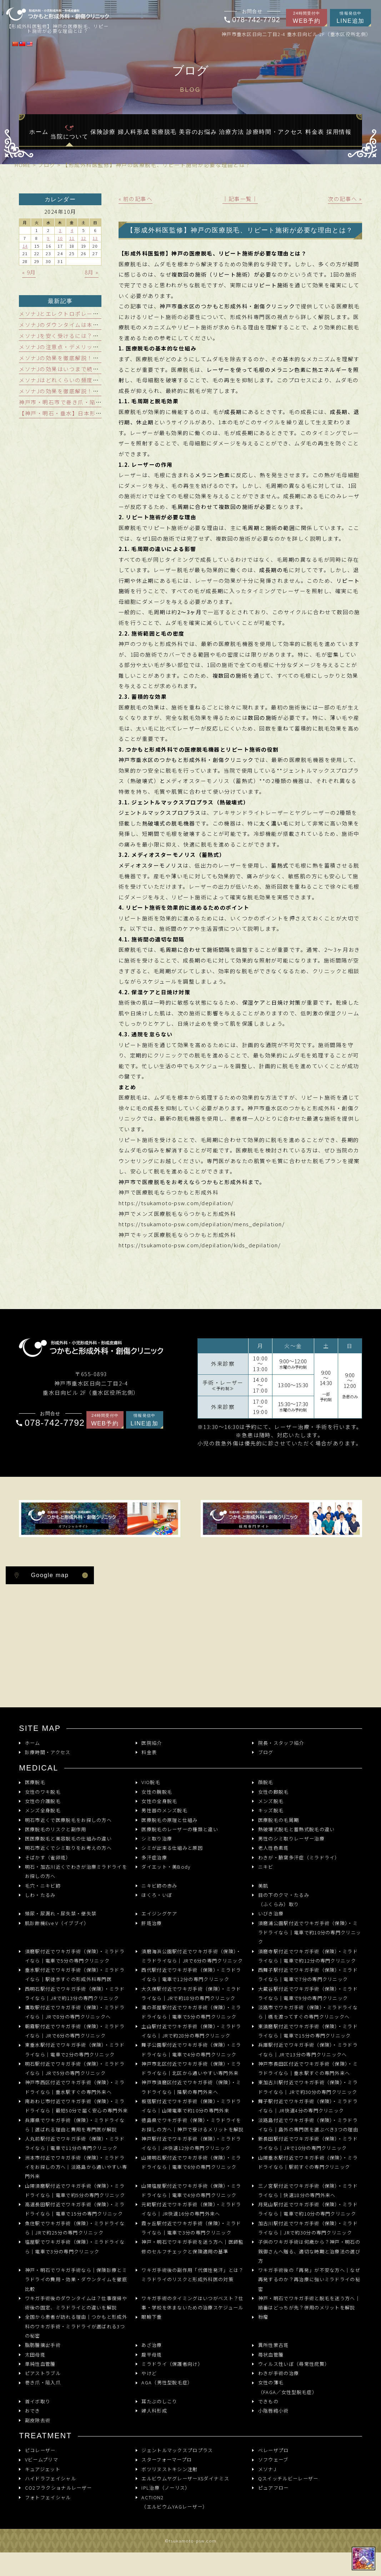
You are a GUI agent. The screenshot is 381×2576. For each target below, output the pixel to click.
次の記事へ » (345, 198)
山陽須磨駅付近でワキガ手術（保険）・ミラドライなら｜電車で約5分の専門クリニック (75, 2190)
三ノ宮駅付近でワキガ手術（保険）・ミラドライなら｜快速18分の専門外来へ (308, 2190)
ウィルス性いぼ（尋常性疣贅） (294, 2363)
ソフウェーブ (273, 2459)
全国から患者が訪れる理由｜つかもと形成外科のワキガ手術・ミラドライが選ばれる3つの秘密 (76, 2326)
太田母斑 (35, 2354)
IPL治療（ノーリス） (165, 2487)
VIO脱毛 (150, 1782)
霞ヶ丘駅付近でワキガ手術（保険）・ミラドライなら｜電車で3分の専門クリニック (191, 2228)
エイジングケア (159, 1913)
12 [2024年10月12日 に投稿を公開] (83, 238)
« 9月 (29, 272)
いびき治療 (271, 1913)
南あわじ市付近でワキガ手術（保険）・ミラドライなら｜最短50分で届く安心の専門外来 (76, 2106)
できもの (268, 2401)
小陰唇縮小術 (273, 2410)
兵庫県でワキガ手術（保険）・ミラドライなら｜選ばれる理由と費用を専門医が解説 (75, 2125)
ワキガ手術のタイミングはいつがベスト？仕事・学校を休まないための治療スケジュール (192, 2303)
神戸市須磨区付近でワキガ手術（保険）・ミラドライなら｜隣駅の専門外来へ (191, 2087)
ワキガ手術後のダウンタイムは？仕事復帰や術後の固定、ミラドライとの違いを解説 (76, 2303)
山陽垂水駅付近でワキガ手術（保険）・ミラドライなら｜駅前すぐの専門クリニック (308, 2162)
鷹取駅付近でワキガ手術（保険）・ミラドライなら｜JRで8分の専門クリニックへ (75, 2012)
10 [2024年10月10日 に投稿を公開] (60, 238)
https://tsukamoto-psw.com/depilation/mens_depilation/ (202, 1224)
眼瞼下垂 (151, 2316)
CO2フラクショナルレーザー (58, 2487)
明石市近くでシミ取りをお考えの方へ (68, 1847)
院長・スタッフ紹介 (281, 1742)
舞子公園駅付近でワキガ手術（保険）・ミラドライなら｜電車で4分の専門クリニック (191, 2049)
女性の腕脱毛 (156, 1791)
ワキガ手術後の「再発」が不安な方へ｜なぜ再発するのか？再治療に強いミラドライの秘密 (309, 2279)
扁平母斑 (151, 2354)
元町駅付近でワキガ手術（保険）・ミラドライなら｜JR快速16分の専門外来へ (191, 2209)
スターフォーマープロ (166, 2459)
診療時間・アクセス (48, 1752)
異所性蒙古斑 (273, 2345)
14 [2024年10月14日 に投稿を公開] (25, 246)
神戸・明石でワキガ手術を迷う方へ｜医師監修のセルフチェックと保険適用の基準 (192, 2246)
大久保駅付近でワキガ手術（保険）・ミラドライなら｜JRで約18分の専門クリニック (191, 1993)
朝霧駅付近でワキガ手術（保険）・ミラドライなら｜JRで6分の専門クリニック (75, 2031)
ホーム (32, 1742)
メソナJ (267, 2469)
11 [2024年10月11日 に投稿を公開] (72, 238)
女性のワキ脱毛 (43, 1791)
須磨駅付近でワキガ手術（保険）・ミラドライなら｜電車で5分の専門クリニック (75, 1956)
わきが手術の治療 (278, 2373)
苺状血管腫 (271, 2354)
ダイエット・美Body (165, 1866)
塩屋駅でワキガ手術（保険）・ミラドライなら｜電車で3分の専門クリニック (75, 2246)
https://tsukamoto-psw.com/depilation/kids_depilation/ (200, 1245)
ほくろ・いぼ (156, 1894)
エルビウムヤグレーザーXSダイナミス (185, 2478)
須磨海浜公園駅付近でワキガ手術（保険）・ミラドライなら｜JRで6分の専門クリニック (192, 1956)
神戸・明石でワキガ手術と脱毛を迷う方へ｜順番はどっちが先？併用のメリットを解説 (309, 2303)
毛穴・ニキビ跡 (43, 1885)
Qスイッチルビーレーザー (288, 2478)
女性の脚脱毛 (273, 1791)
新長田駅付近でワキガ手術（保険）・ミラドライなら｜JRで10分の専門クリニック (308, 2143)
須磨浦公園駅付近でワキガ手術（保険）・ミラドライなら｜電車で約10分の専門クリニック (309, 1932)
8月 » (92, 272)
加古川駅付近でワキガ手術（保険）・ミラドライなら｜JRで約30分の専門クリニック (308, 2228)
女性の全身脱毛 (159, 1801)
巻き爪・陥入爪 (43, 2382)
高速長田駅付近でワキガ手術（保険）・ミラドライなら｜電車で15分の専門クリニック (75, 2209)
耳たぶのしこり (159, 2401)
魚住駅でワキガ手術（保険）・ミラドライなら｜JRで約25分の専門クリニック (75, 2228)
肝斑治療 (151, 1923)
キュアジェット (42, 2469)
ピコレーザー (40, 2450)
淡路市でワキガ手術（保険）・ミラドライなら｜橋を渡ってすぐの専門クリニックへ (308, 2012)
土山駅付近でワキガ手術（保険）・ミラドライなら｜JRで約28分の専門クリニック (191, 2031)
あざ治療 (151, 2345)
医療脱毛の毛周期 (278, 1820)
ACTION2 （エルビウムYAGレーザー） (174, 2502)
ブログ (266, 1752)
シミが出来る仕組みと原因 (172, 1847)
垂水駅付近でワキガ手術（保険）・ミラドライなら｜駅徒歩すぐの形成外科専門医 (75, 1974)
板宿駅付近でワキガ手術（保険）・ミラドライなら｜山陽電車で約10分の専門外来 (191, 2106)
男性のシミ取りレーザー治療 (291, 1838)
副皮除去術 (38, 2420)
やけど (149, 2373)
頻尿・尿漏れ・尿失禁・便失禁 (60, 1913)
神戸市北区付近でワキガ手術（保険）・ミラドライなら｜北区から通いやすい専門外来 (191, 2068)
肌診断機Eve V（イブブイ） (57, 1923)
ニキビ (266, 1866)
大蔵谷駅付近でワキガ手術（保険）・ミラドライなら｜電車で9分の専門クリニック (308, 1993)
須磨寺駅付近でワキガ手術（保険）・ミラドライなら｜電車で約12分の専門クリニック (308, 1956)
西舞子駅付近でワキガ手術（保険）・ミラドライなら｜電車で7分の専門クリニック (308, 1974)
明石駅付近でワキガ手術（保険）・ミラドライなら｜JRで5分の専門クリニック (75, 2068)
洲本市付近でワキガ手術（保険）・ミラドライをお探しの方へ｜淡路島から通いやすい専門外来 (76, 2167)
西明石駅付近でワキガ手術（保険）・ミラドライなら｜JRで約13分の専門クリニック (75, 1993)
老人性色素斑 (273, 1847)
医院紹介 (151, 1742)
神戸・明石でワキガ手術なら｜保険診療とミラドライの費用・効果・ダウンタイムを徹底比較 (76, 2279)
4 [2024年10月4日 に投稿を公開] (72, 230)
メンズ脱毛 (271, 1801)
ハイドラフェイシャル (50, 2478)
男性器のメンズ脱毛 (164, 1810)
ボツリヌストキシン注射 (169, 2469)
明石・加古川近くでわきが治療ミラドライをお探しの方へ (76, 1871)
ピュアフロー (273, 2487)
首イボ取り (38, 2401)
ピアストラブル (43, 2373)
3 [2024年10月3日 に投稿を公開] (60, 230)
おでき (32, 2410)
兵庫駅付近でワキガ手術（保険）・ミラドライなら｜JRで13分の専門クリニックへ (308, 2049)
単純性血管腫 (40, 2363)
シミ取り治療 (156, 1838)
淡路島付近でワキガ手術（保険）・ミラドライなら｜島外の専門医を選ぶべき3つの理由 (308, 2125)
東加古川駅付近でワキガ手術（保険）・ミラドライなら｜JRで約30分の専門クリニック (308, 2087)
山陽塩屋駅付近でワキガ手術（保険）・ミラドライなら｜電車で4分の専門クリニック (191, 2190)
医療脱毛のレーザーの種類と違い (179, 1829)
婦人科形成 (154, 2410)
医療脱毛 (35, 1782)
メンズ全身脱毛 (43, 1810)
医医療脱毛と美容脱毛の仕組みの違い (68, 1838)
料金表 (149, 1752)
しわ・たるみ (40, 1894)
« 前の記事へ (135, 198)
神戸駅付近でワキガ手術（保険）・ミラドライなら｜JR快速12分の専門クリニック (191, 2143)
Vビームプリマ (41, 2459)
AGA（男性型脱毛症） (166, 2382)
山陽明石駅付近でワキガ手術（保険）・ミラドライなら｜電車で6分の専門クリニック (191, 2162)
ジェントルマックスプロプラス (177, 2450)
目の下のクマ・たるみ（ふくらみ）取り (283, 1899)
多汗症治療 (154, 1857)
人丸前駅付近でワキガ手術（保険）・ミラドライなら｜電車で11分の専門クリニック (75, 2143)
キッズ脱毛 (271, 1810)
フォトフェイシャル (48, 2497)
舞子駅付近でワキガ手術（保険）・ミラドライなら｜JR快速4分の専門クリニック (308, 2106)
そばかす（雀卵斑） (48, 1857)
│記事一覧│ (240, 198)
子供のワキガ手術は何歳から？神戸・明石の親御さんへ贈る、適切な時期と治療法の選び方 (309, 2251)
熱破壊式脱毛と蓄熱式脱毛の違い (296, 1829)
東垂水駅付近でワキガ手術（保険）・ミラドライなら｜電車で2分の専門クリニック (75, 2049)
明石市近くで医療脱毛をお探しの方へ (68, 1820)
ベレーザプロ (273, 2450)
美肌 (263, 1885)
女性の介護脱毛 (43, 1801)
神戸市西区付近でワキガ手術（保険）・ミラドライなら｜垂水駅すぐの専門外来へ (75, 2087)
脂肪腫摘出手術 (43, 2345)
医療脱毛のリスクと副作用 (55, 1829)
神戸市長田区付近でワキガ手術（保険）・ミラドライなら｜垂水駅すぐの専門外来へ (308, 2068)
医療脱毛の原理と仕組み (169, 1820)
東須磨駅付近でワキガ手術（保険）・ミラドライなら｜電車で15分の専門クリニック (308, 2031)
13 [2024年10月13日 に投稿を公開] (95, 238)
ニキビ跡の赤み (159, 1885)
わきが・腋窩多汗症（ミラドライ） (299, 1857)
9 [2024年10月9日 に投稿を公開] (48, 238)
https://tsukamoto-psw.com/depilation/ (176, 1203)
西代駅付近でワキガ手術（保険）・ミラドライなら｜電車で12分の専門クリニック (191, 1974)
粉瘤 (263, 2316)
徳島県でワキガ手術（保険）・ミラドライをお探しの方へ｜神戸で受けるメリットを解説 (192, 2125)
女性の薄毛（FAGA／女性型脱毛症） (287, 2387)
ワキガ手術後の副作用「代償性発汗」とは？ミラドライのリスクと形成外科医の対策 (192, 2275)
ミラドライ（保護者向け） (172, 2363)
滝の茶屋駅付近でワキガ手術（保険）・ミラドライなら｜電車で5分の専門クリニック (191, 2012)
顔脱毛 (266, 1782)
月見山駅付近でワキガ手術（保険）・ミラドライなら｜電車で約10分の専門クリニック (308, 2209)
